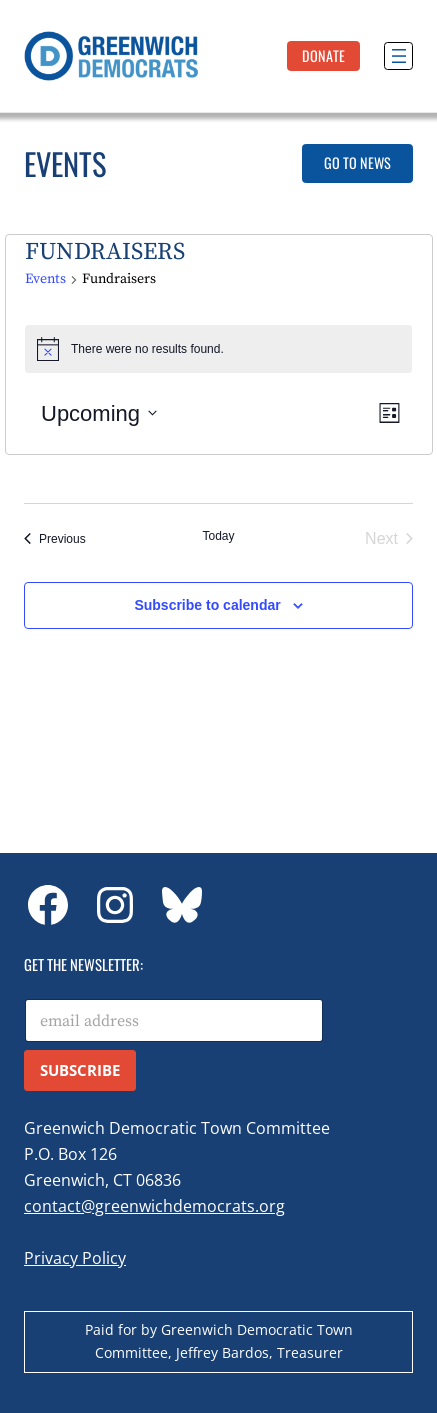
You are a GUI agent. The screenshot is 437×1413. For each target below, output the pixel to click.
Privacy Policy (75, 1258)
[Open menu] (398, 56)
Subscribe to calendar (207, 605)
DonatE (323, 55)
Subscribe (80, 1070)
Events (45, 279)
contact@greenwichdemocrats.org (154, 1206)
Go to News (357, 162)
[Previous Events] (55, 539)
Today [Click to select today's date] (218, 536)
